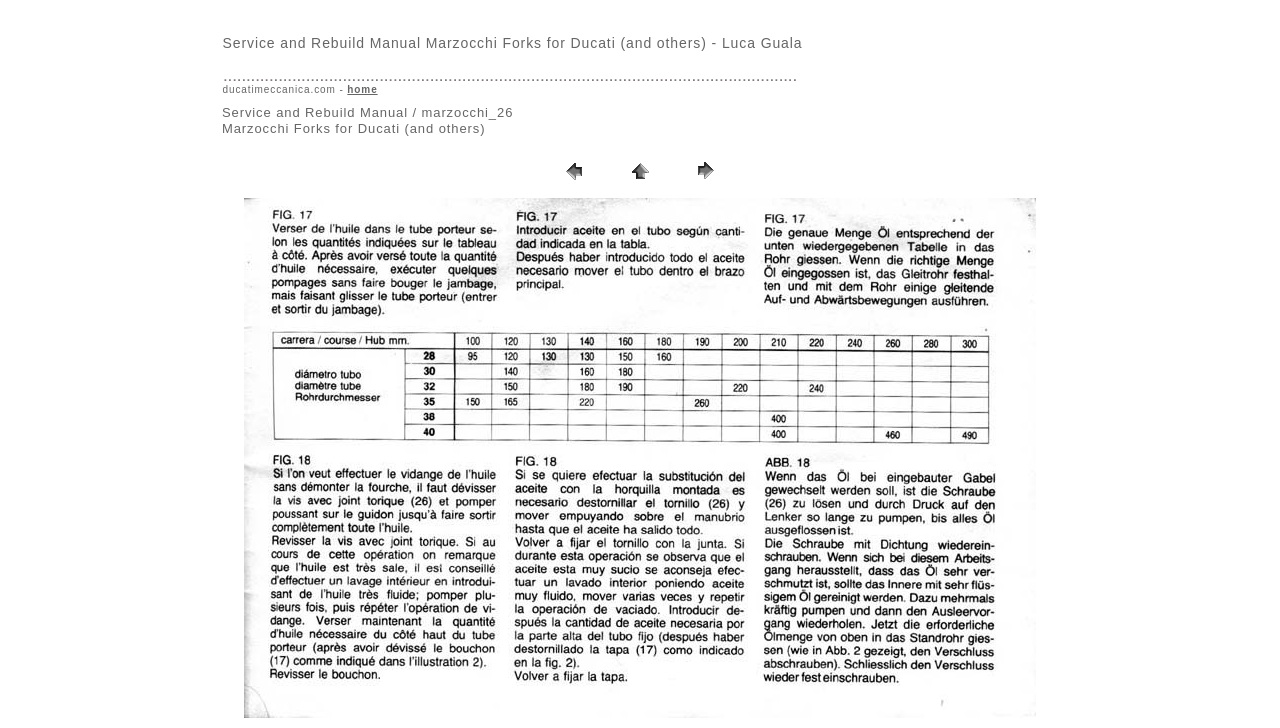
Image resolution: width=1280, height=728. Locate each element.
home (362, 89)
